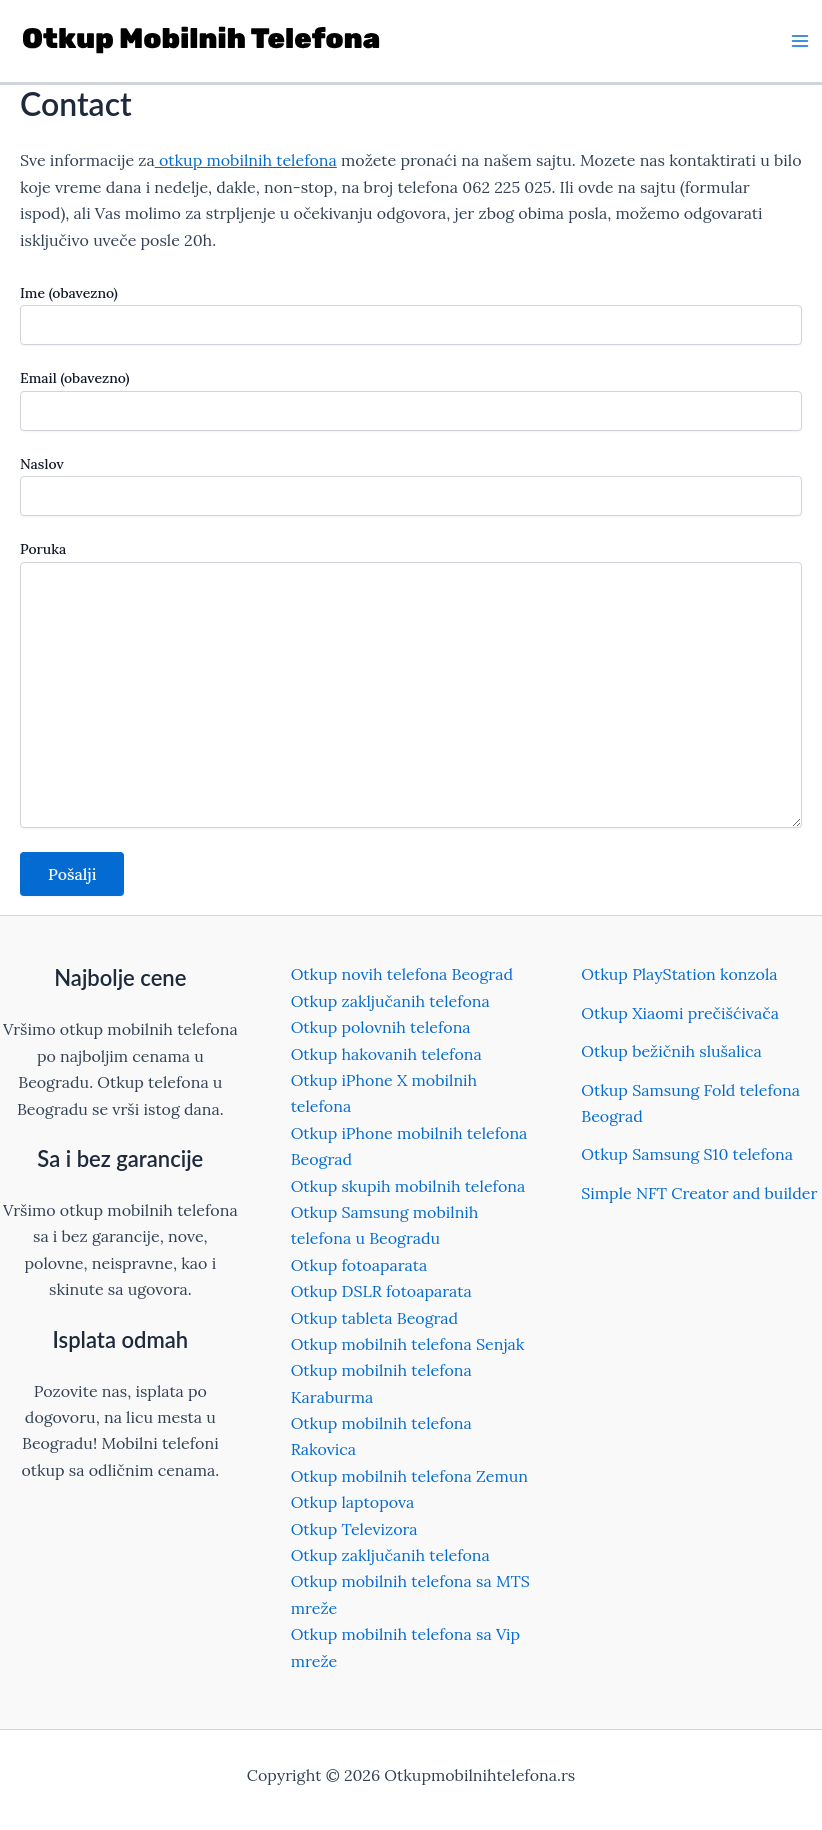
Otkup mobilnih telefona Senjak (408, 1344)
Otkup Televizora (354, 1529)
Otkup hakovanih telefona (386, 1054)
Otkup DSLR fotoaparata (381, 1291)
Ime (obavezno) (411, 314)
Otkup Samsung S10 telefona (687, 1154)
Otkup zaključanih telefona (390, 1001)
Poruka (411, 686)
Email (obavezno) (411, 399)
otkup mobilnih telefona (246, 160)
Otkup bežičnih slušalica (671, 1051)
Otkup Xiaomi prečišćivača (680, 1013)
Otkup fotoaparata (359, 1265)
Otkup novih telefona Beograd (402, 974)
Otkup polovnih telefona (381, 1027)
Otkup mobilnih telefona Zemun (409, 1476)
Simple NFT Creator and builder (699, 1193)
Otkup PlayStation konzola (679, 974)
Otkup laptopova (353, 1502)
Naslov (411, 485)
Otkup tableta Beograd (375, 1318)
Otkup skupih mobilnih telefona (408, 1186)
